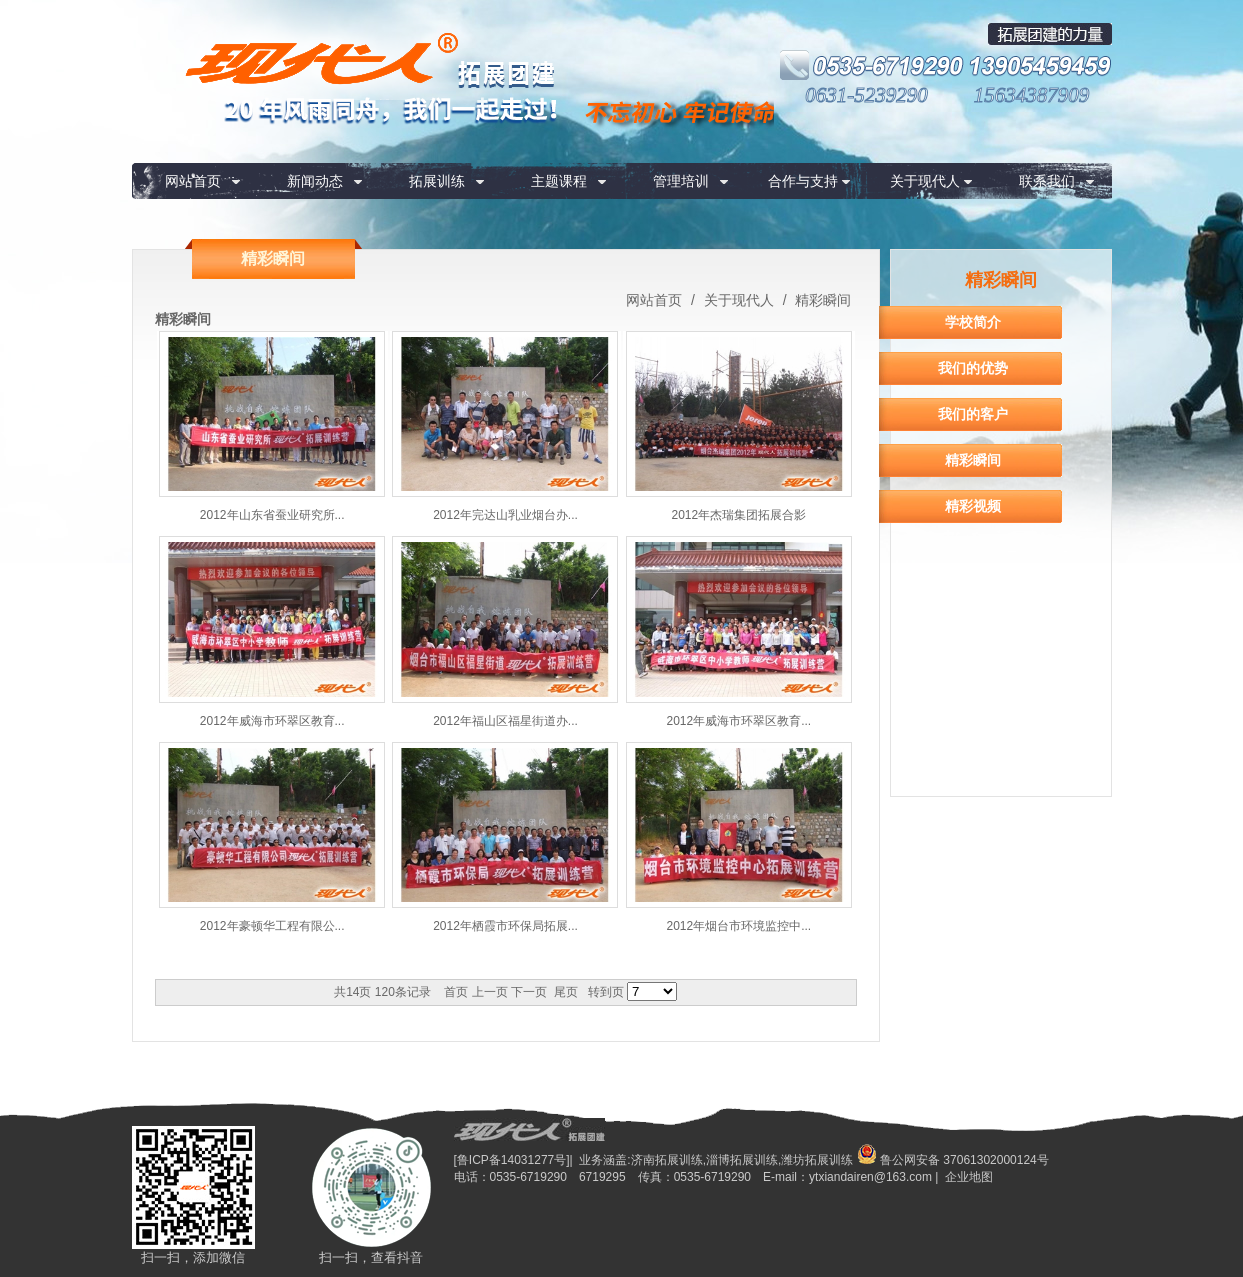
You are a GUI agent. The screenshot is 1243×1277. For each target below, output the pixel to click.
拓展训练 (437, 181)
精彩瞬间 (822, 300)
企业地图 (969, 1177)
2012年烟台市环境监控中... (738, 926)
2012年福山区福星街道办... (505, 721)
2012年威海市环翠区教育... (272, 721)
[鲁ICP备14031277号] (512, 1160)
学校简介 (973, 322)
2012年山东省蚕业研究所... (272, 515)
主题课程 (559, 181)
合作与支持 (803, 181)
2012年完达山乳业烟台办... (505, 515)
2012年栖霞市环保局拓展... (505, 926)
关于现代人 (925, 181)
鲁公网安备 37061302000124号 (953, 1160)
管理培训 (681, 181)
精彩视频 (973, 506)
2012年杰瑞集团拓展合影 (738, 515)
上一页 (490, 992)
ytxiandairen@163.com (870, 1177)
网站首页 (193, 181)
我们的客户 (973, 414)
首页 (456, 992)
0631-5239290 (866, 95)
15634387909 (1032, 95)
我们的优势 (973, 368)
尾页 (566, 992)
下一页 (529, 992)
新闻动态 (315, 181)
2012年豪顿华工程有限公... (272, 926)
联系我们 (1047, 181)
